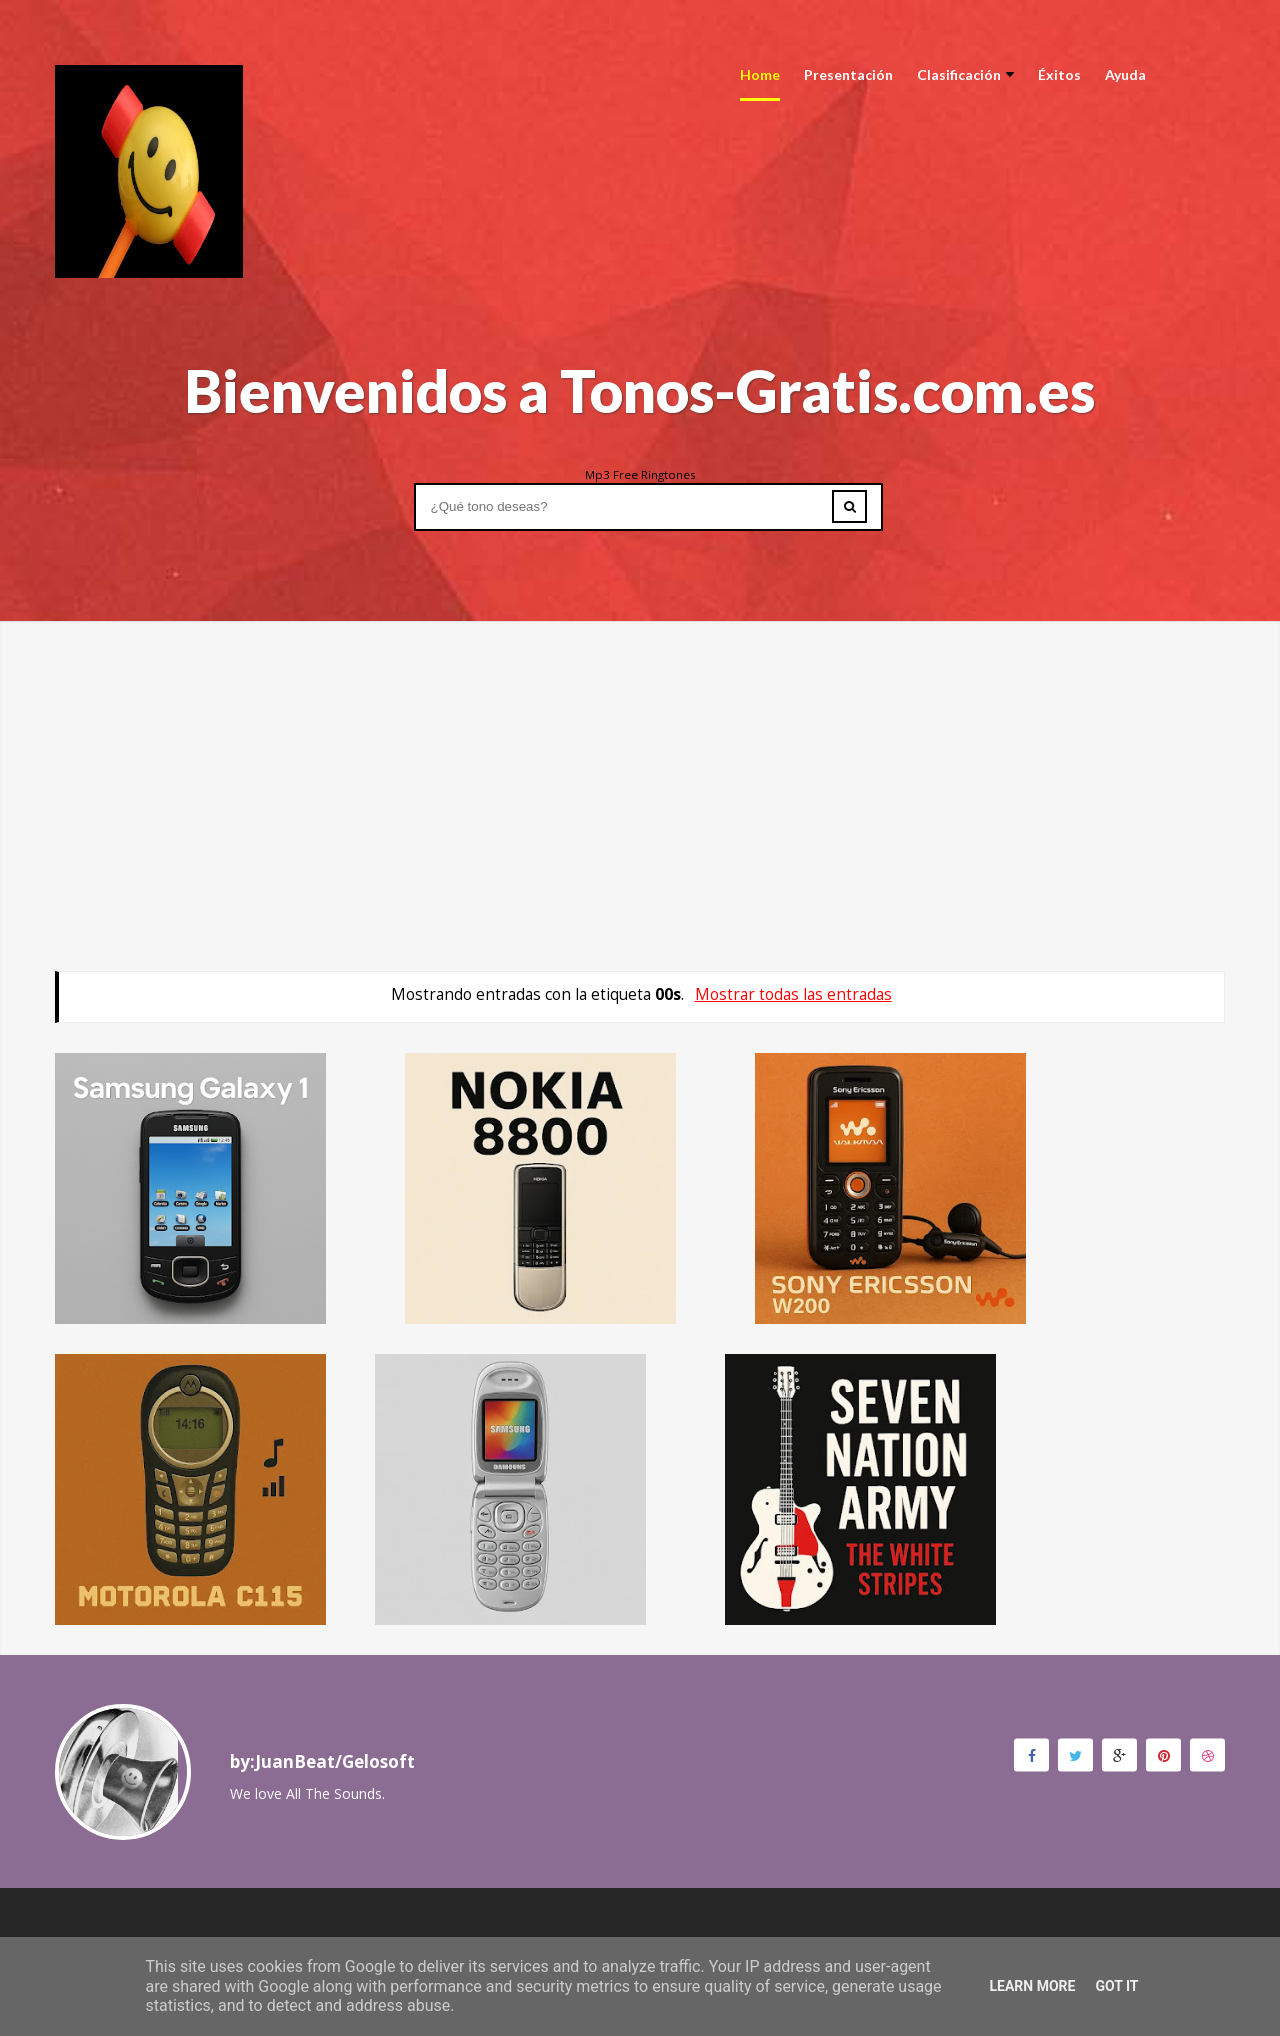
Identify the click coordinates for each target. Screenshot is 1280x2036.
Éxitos (1059, 74)
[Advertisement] (640, 761)
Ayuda (1125, 74)
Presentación (848, 74)
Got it (1116, 1986)
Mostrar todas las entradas (793, 994)
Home (760, 74)
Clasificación (965, 74)
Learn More (1032, 1986)
